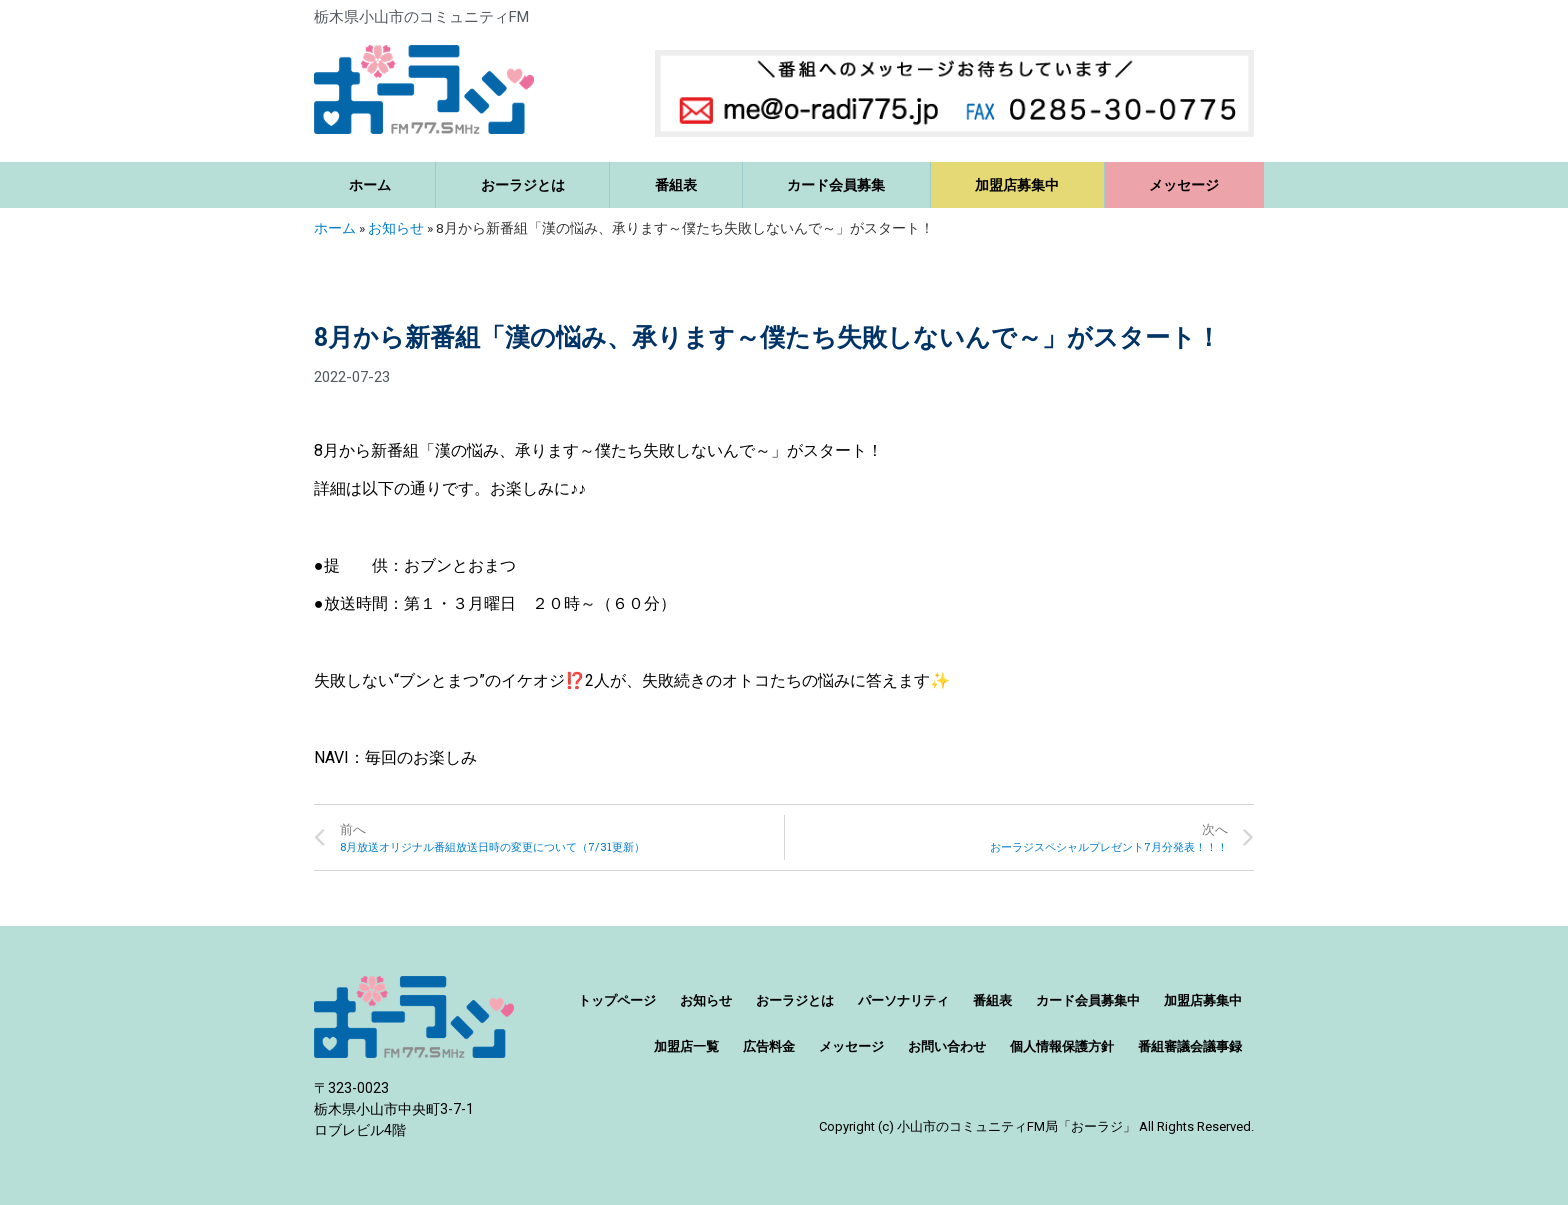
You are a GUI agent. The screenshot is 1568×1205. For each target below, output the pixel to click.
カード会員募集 (836, 185)
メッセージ (1184, 185)
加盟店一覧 (686, 1046)
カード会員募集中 (1088, 1000)
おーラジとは (523, 185)
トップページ (617, 1000)
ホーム (370, 185)
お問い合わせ (947, 1046)
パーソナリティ (903, 1000)
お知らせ (396, 228)
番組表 (676, 185)
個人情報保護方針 (1062, 1046)
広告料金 (769, 1046)
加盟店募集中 (1017, 185)
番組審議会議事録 (1190, 1046)
